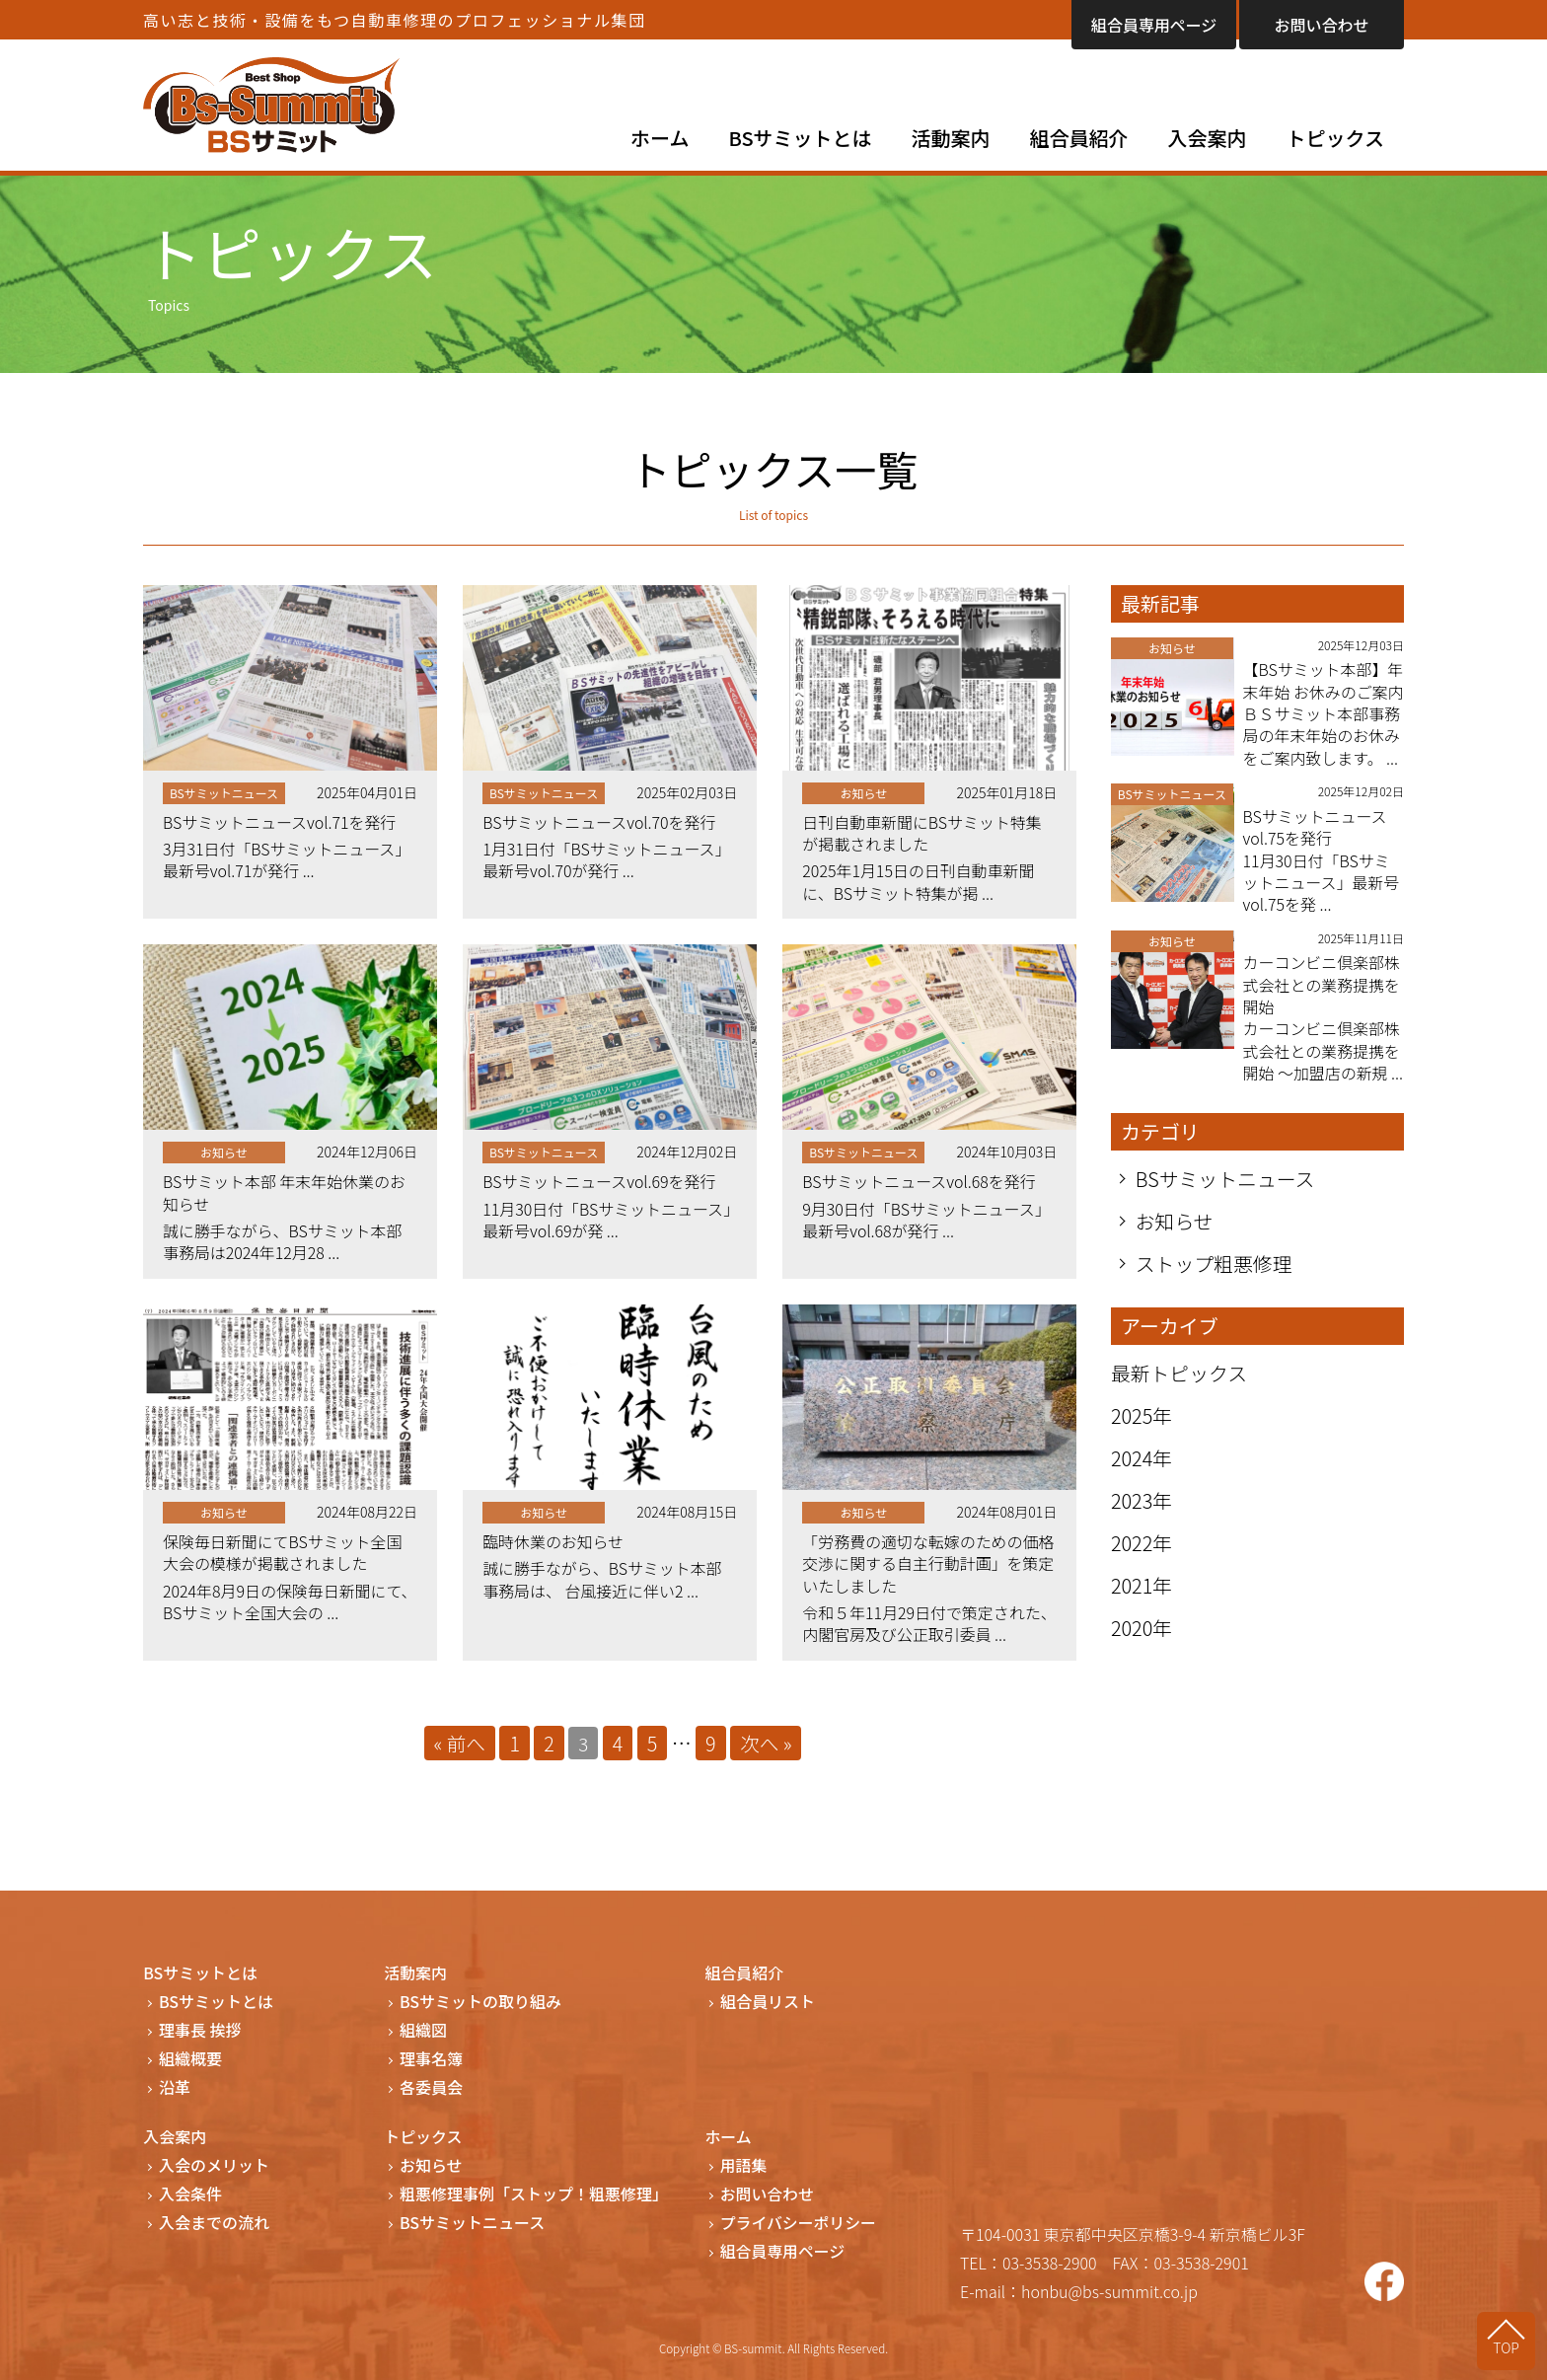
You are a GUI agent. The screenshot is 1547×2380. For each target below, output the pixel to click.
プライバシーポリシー (799, 2223)
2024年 (1142, 1481)
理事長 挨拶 (200, 2031)
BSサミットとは (800, 137)
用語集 (744, 2166)
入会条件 (190, 2195)
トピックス (1335, 137)
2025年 (1142, 1439)
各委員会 (431, 2088)
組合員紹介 (1079, 137)
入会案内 (1207, 137)
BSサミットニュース (1226, 1203)
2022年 (1142, 1566)
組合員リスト (767, 2002)
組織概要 (190, 2059)
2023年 (1142, 1524)
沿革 (174, 2088)
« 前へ (458, 1744)
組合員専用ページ (1154, 25)
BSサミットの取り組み (480, 2002)
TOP (1508, 2347)
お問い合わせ (1321, 25)
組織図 (423, 2031)
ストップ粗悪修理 (1214, 1288)
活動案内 (951, 137)
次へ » (767, 1744)
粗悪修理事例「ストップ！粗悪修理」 (534, 2195)
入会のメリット (214, 2166)
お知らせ (1175, 1245)
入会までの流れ (214, 2223)
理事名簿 (431, 2059)
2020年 (1142, 1651)
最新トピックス (1179, 1396)
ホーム (659, 137)
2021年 (1142, 1609)
